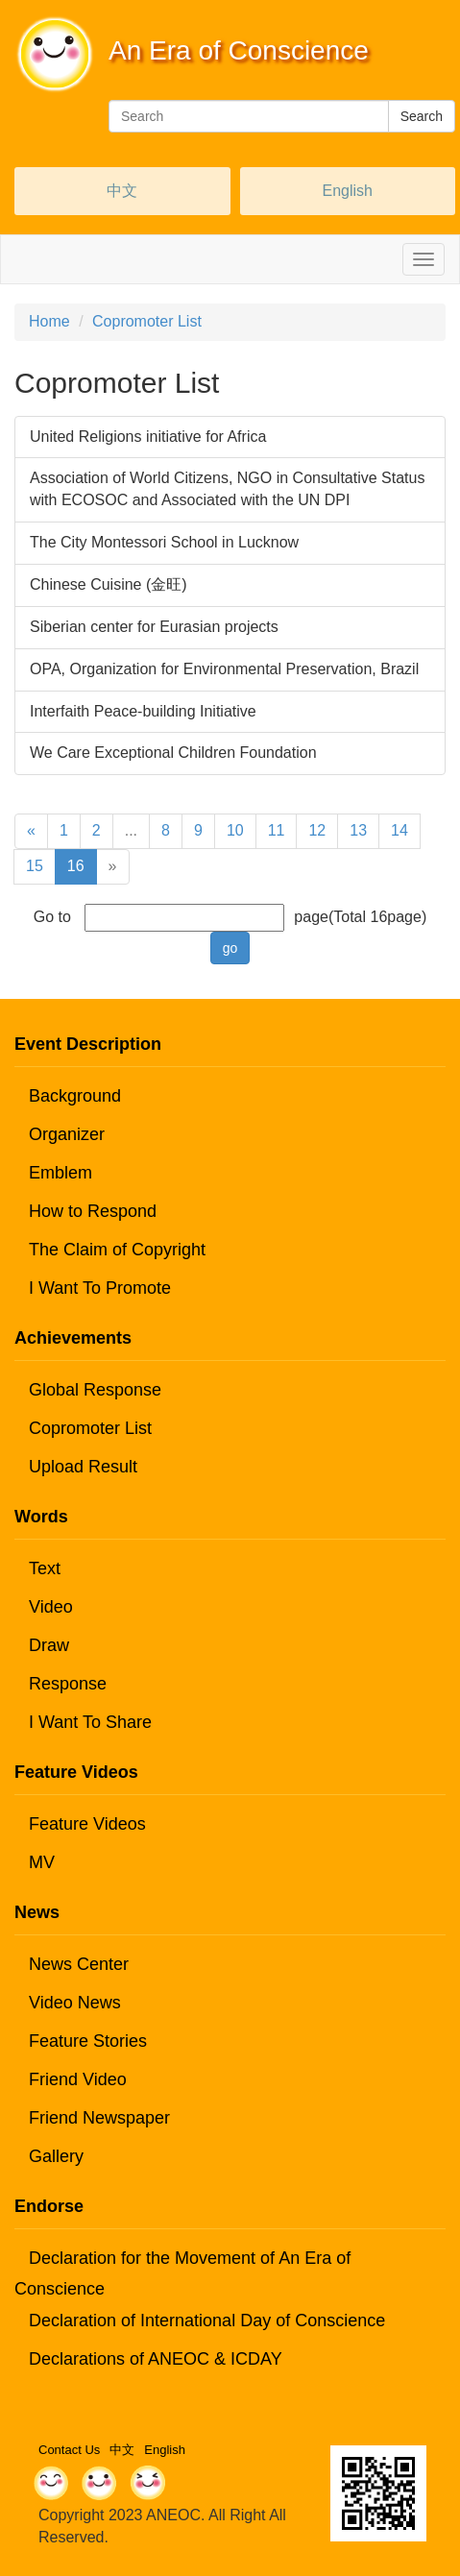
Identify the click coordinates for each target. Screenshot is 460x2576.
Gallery (56, 2156)
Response (68, 1683)
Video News (75, 2002)
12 (317, 830)
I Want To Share (90, 1722)
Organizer (67, 1134)
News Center (79, 1964)
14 (399, 830)
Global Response (95, 1389)
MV (42, 1862)
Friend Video (78, 2079)
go (230, 948)
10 (235, 830)
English (348, 190)
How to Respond (93, 1211)
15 (34, 866)
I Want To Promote (100, 1288)
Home (49, 321)
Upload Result (83, 1466)
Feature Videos (87, 1824)
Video (51, 1606)
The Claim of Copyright (117, 1249)
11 (276, 830)
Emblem (60, 1172)
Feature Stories (88, 2041)
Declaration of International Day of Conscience (207, 2320)
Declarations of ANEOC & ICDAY (155, 2359)
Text (45, 1568)
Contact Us (69, 2449)
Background (75, 1096)
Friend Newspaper (99, 2117)
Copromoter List (147, 321)
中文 (122, 190)
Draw (49, 1645)
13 (358, 830)
